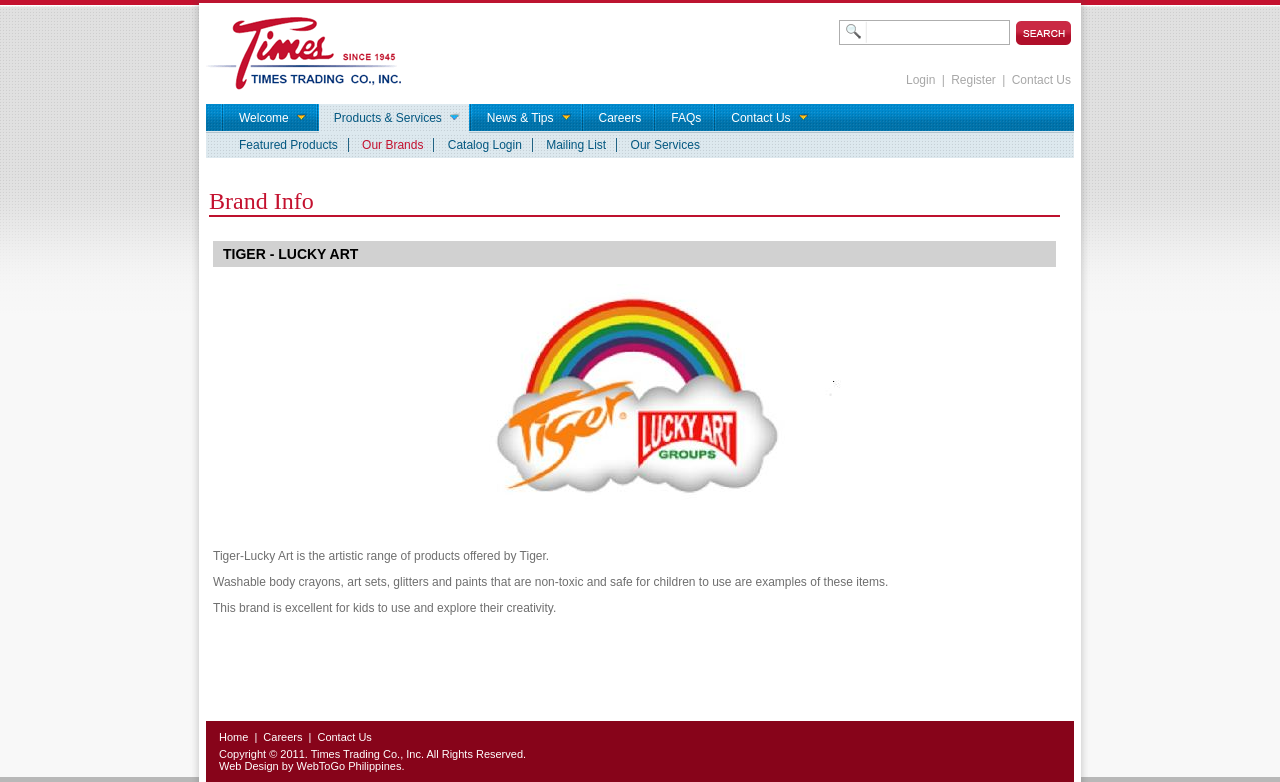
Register (973, 80)
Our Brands (392, 145)
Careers (282, 737)
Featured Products (288, 145)
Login (920, 80)
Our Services (665, 145)
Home (233, 737)
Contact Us (1041, 80)
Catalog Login (485, 145)
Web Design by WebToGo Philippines (310, 766)
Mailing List (576, 145)
